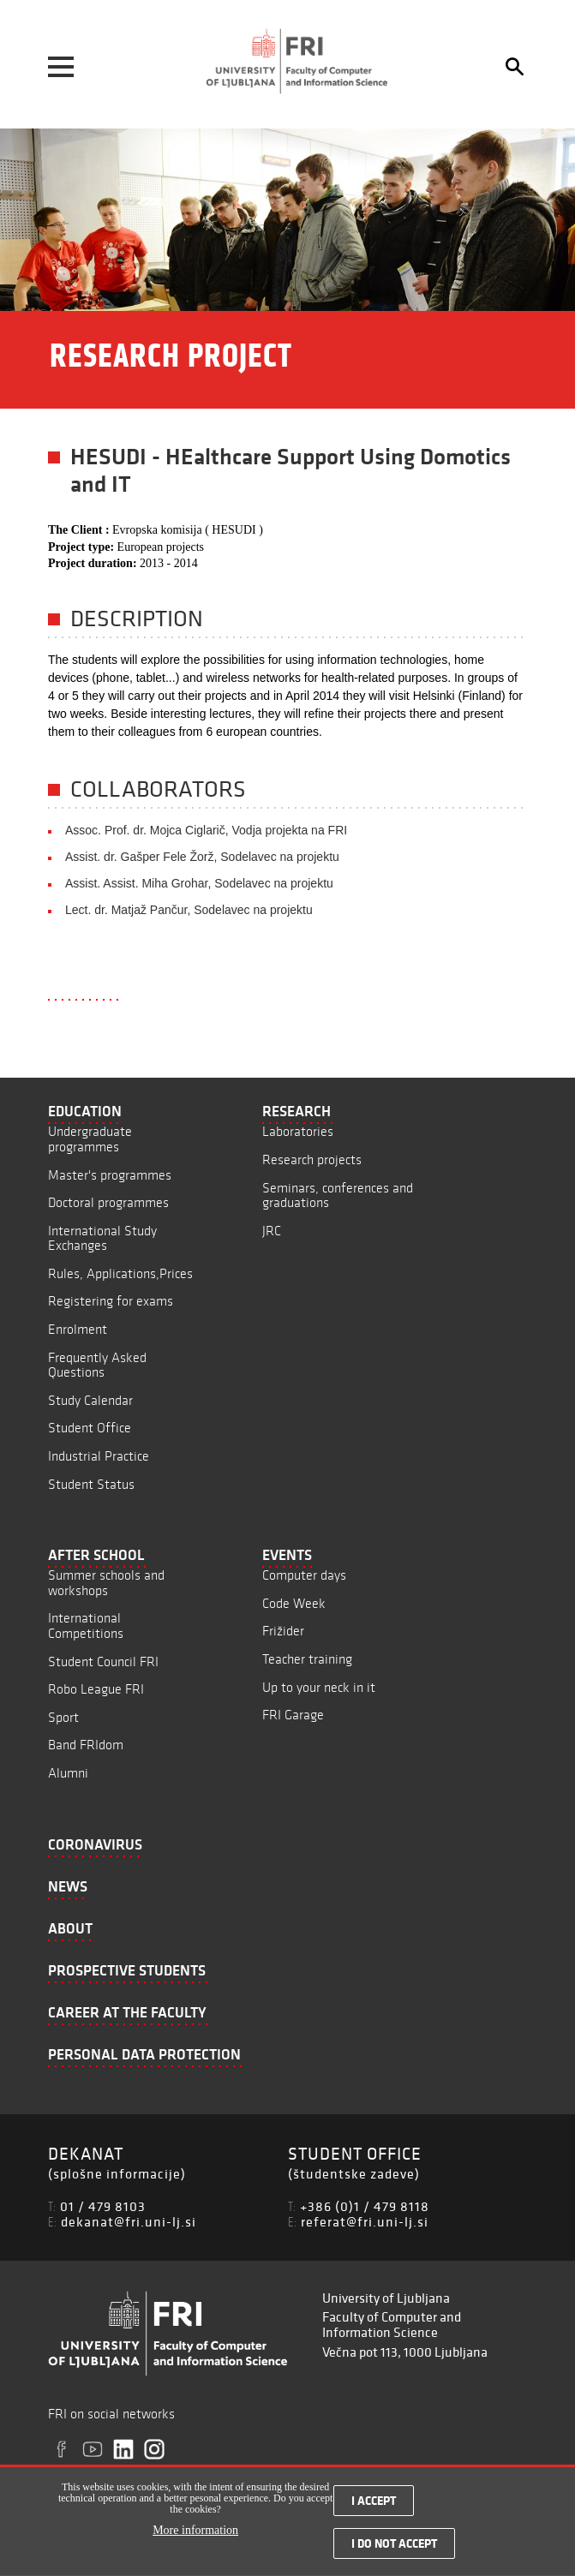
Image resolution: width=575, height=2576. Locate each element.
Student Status (91, 1484)
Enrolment (77, 1329)
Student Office (89, 1427)
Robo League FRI (96, 1689)
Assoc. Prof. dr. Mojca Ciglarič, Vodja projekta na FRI (206, 830)
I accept (373, 2508)
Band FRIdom (85, 1744)
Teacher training (307, 1659)
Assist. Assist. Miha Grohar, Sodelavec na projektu (199, 883)
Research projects (312, 1159)
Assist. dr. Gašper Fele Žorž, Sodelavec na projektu (202, 857)
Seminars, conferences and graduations (337, 1195)
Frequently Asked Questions (97, 1365)
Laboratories (297, 1131)
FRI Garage (293, 1714)
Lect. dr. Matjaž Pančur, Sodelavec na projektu (189, 910)
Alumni (68, 1773)
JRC (271, 1230)
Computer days (304, 1575)
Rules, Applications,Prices (120, 1273)
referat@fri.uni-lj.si (364, 2221)
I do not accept (394, 2551)
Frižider (283, 1631)
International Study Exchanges (102, 1238)
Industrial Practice (98, 1456)
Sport (63, 1717)
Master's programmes (109, 1175)
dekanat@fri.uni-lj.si (128, 2221)
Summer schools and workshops (106, 1583)
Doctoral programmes (108, 1202)
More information (195, 2538)
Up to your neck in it (318, 1687)
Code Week (294, 1603)
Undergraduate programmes (90, 1139)
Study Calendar (90, 1400)
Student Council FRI (103, 1661)
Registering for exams (110, 1301)
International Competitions (85, 1625)
